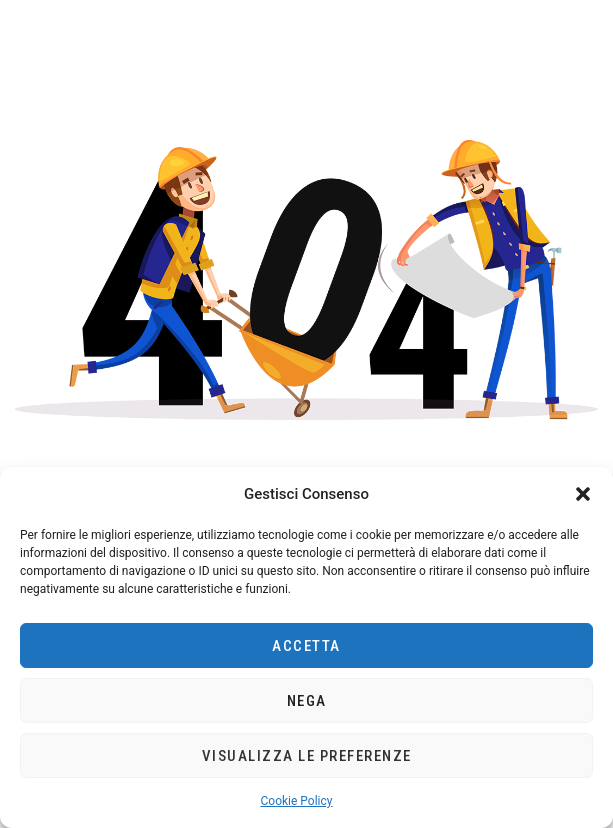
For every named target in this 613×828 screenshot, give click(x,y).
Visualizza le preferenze (307, 756)
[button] (583, 494)
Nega (307, 701)
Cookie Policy (297, 801)
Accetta (306, 646)
